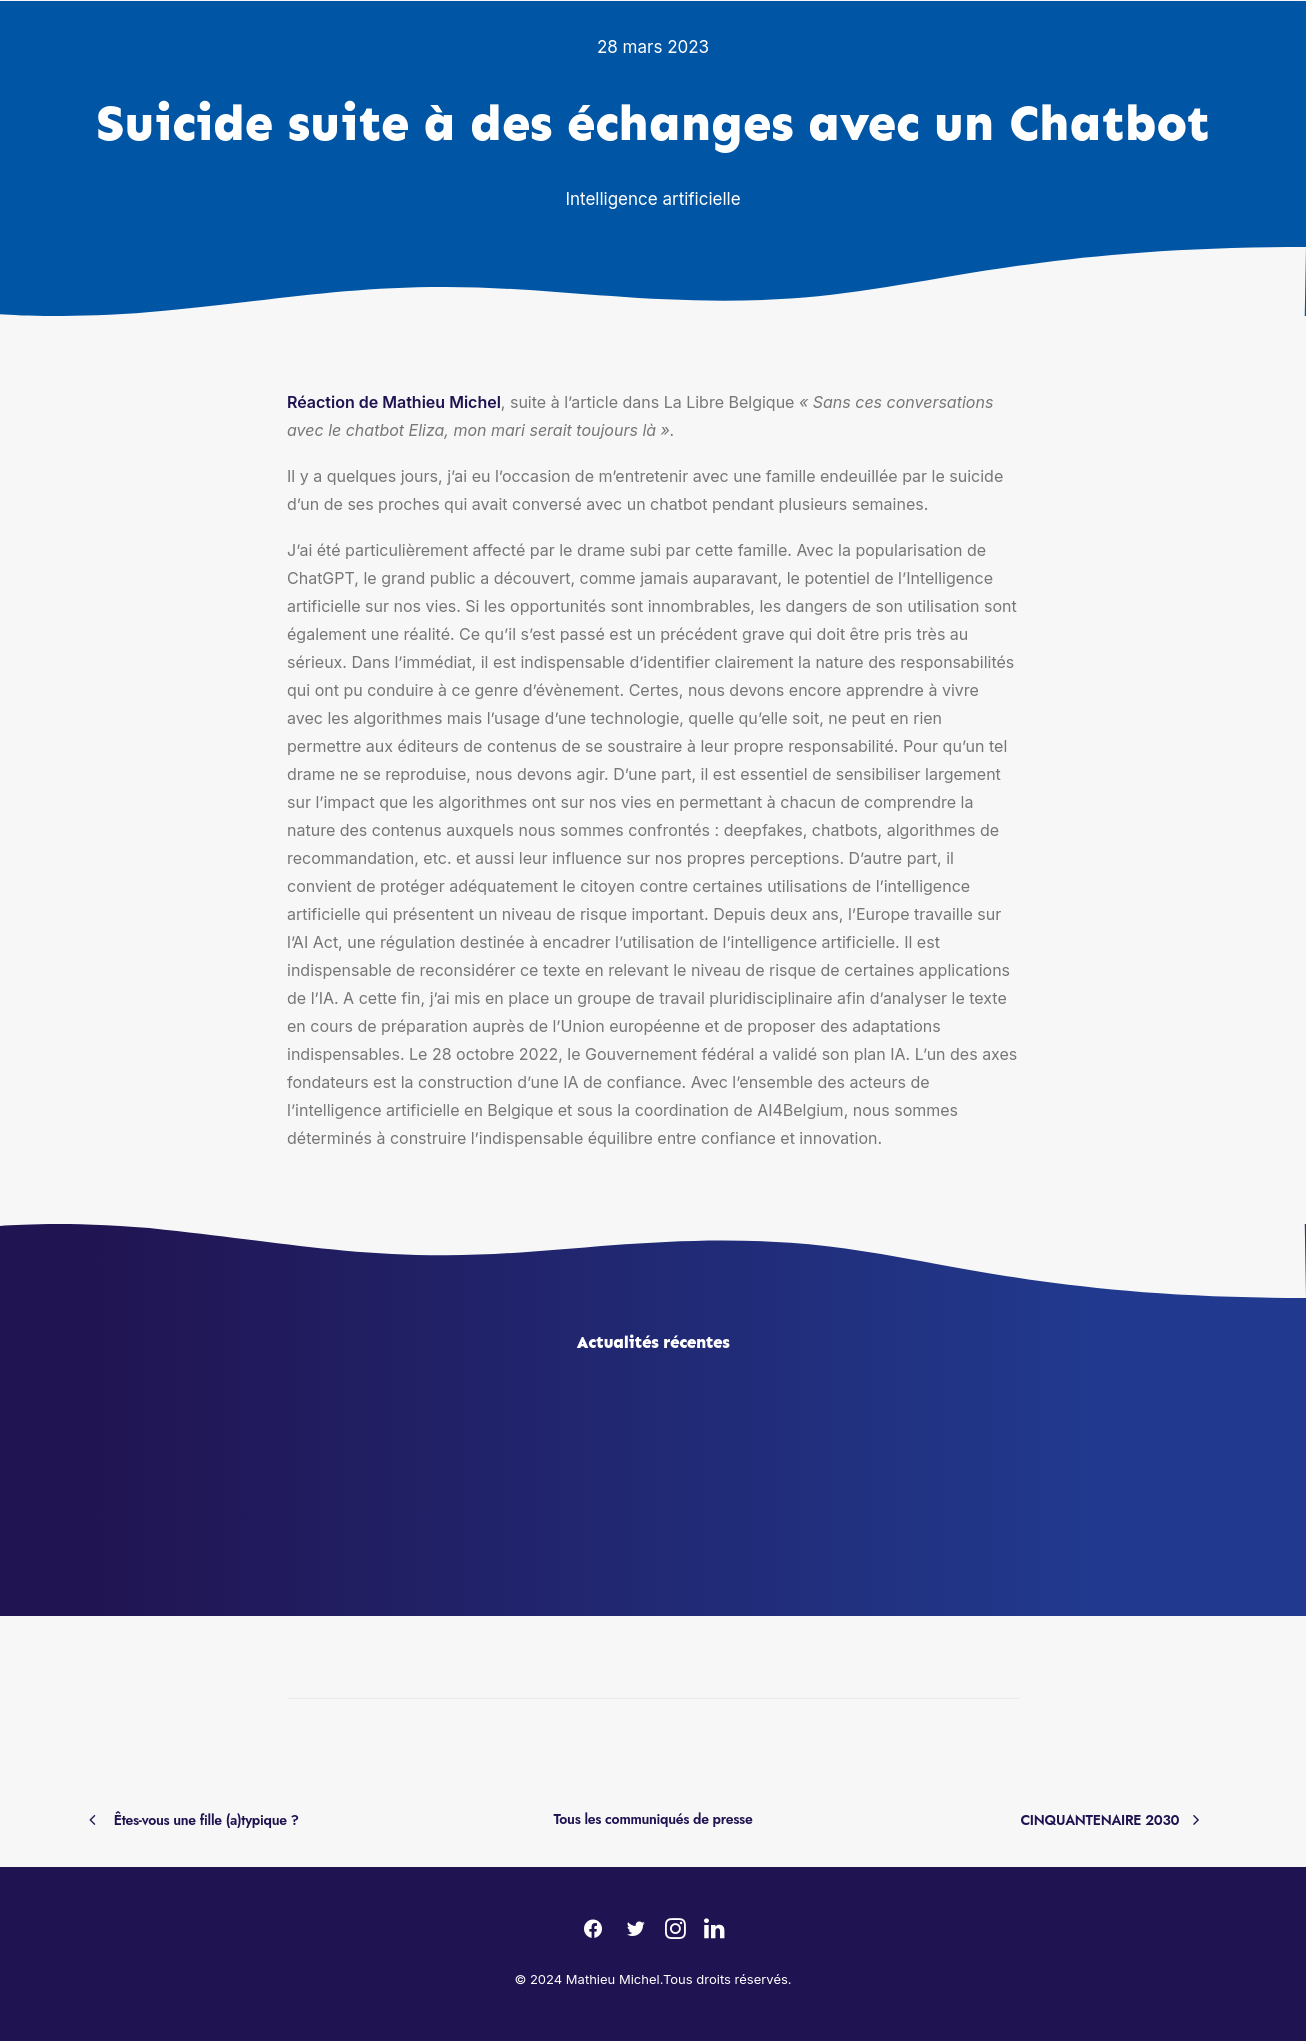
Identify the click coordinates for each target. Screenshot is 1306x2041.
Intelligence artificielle (652, 199)
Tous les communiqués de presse (653, 1819)
